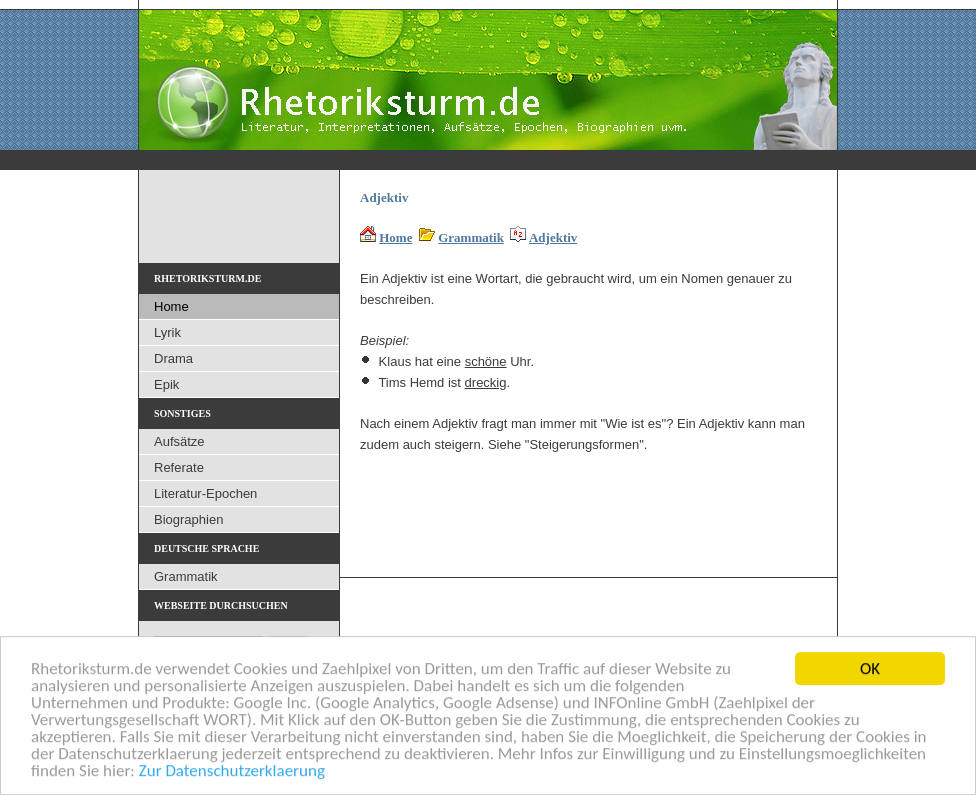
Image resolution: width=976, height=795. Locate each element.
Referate (179, 467)
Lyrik (167, 332)
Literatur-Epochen (205, 493)
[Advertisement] (594, 507)
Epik (166, 384)
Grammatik (471, 237)
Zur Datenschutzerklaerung (232, 771)
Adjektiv (553, 237)
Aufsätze (179, 441)
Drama (173, 358)
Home (395, 237)
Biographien (188, 519)
